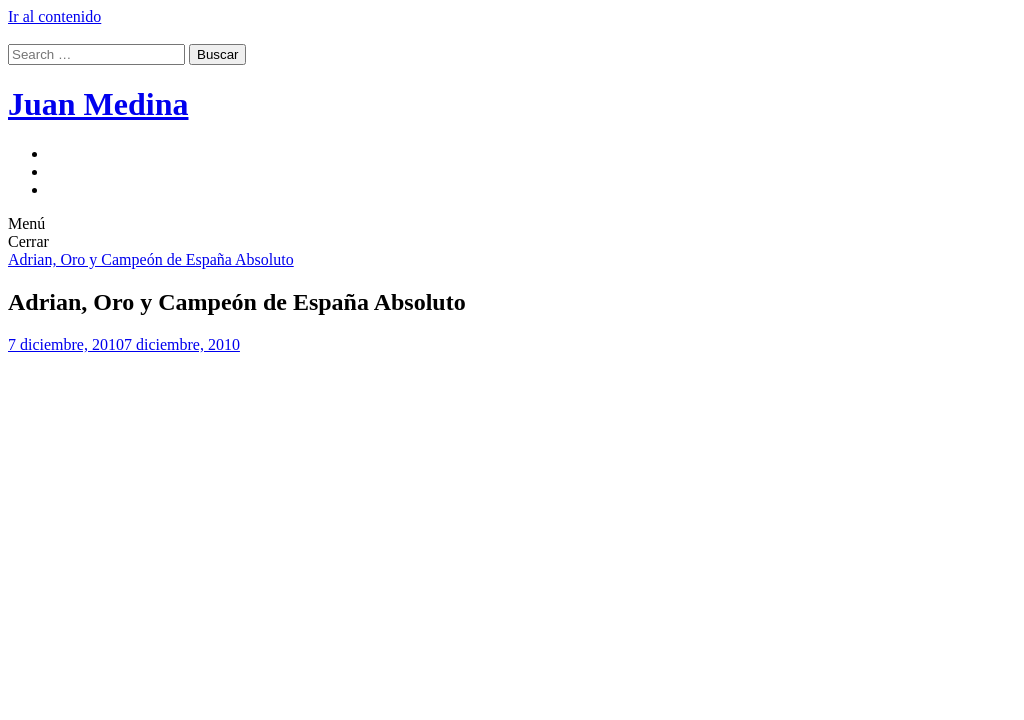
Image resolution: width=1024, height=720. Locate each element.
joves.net (76, 189)
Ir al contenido (54, 16)
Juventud (77, 153)
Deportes (77, 171)
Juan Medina (98, 104)
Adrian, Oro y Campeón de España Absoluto (151, 259)
